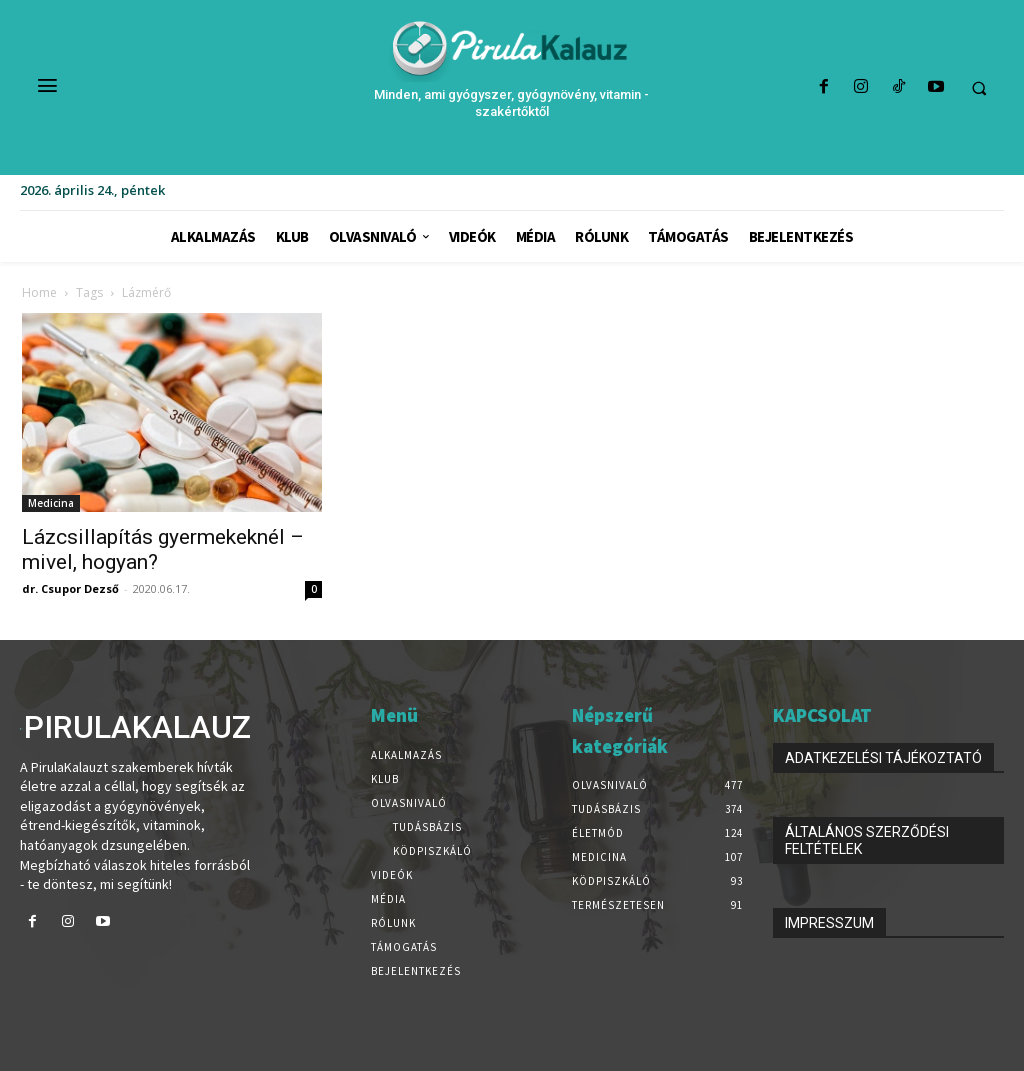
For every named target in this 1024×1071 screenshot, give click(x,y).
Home (39, 292)
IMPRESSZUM (829, 923)
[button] (979, 88)
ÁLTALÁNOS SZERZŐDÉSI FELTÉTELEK (867, 840)
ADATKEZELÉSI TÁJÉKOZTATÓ (883, 758)
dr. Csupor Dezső (70, 588)
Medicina (51, 503)
